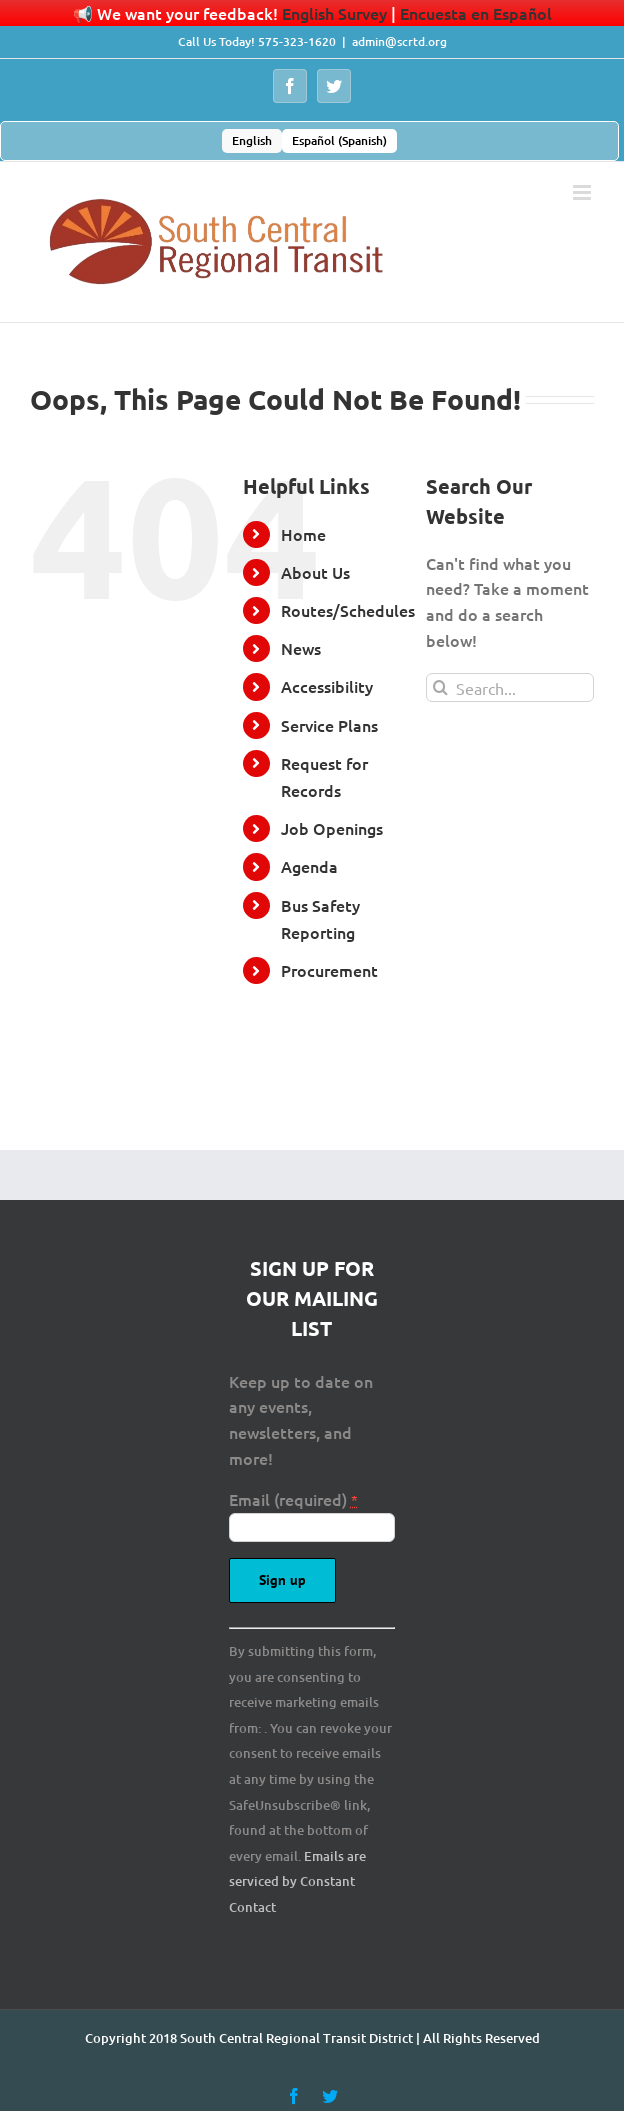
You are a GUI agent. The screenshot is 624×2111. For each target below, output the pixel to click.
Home (303, 534)
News (301, 648)
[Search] (440, 687)
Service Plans (329, 725)
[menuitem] (252, 141)
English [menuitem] (252, 140)
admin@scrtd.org (399, 41)
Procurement (329, 970)
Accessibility (327, 686)
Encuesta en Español (476, 13)
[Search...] (510, 687)
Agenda (309, 866)
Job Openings (332, 828)
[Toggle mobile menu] (583, 192)
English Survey (334, 13)
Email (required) (293, 1499)
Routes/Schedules (348, 610)
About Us (315, 572)
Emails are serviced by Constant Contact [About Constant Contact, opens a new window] (297, 1881)
